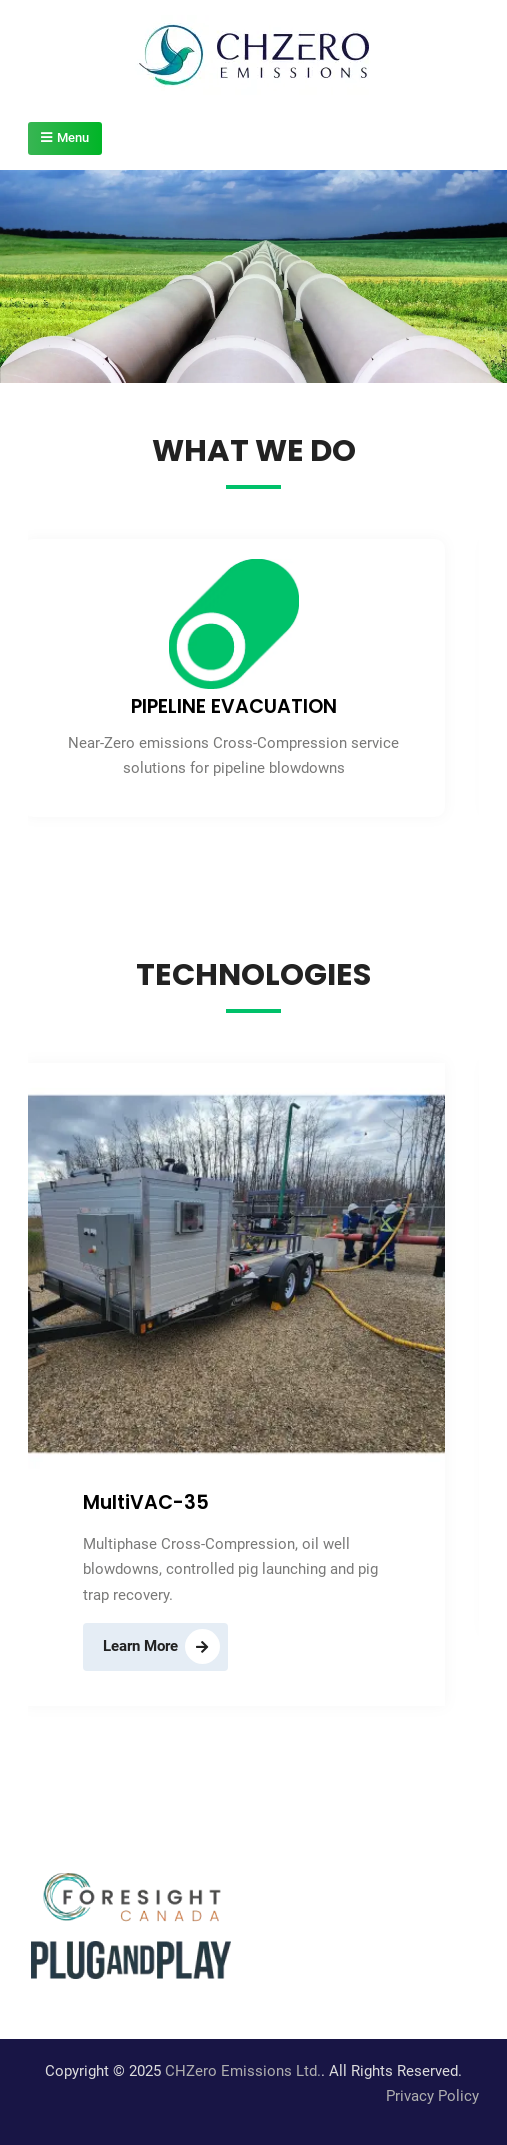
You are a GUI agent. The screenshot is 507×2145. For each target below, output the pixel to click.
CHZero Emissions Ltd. (243, 2071)
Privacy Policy (432, 2096)
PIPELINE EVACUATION (234, 706)
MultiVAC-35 (146, 1502)
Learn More (140, 1646)
